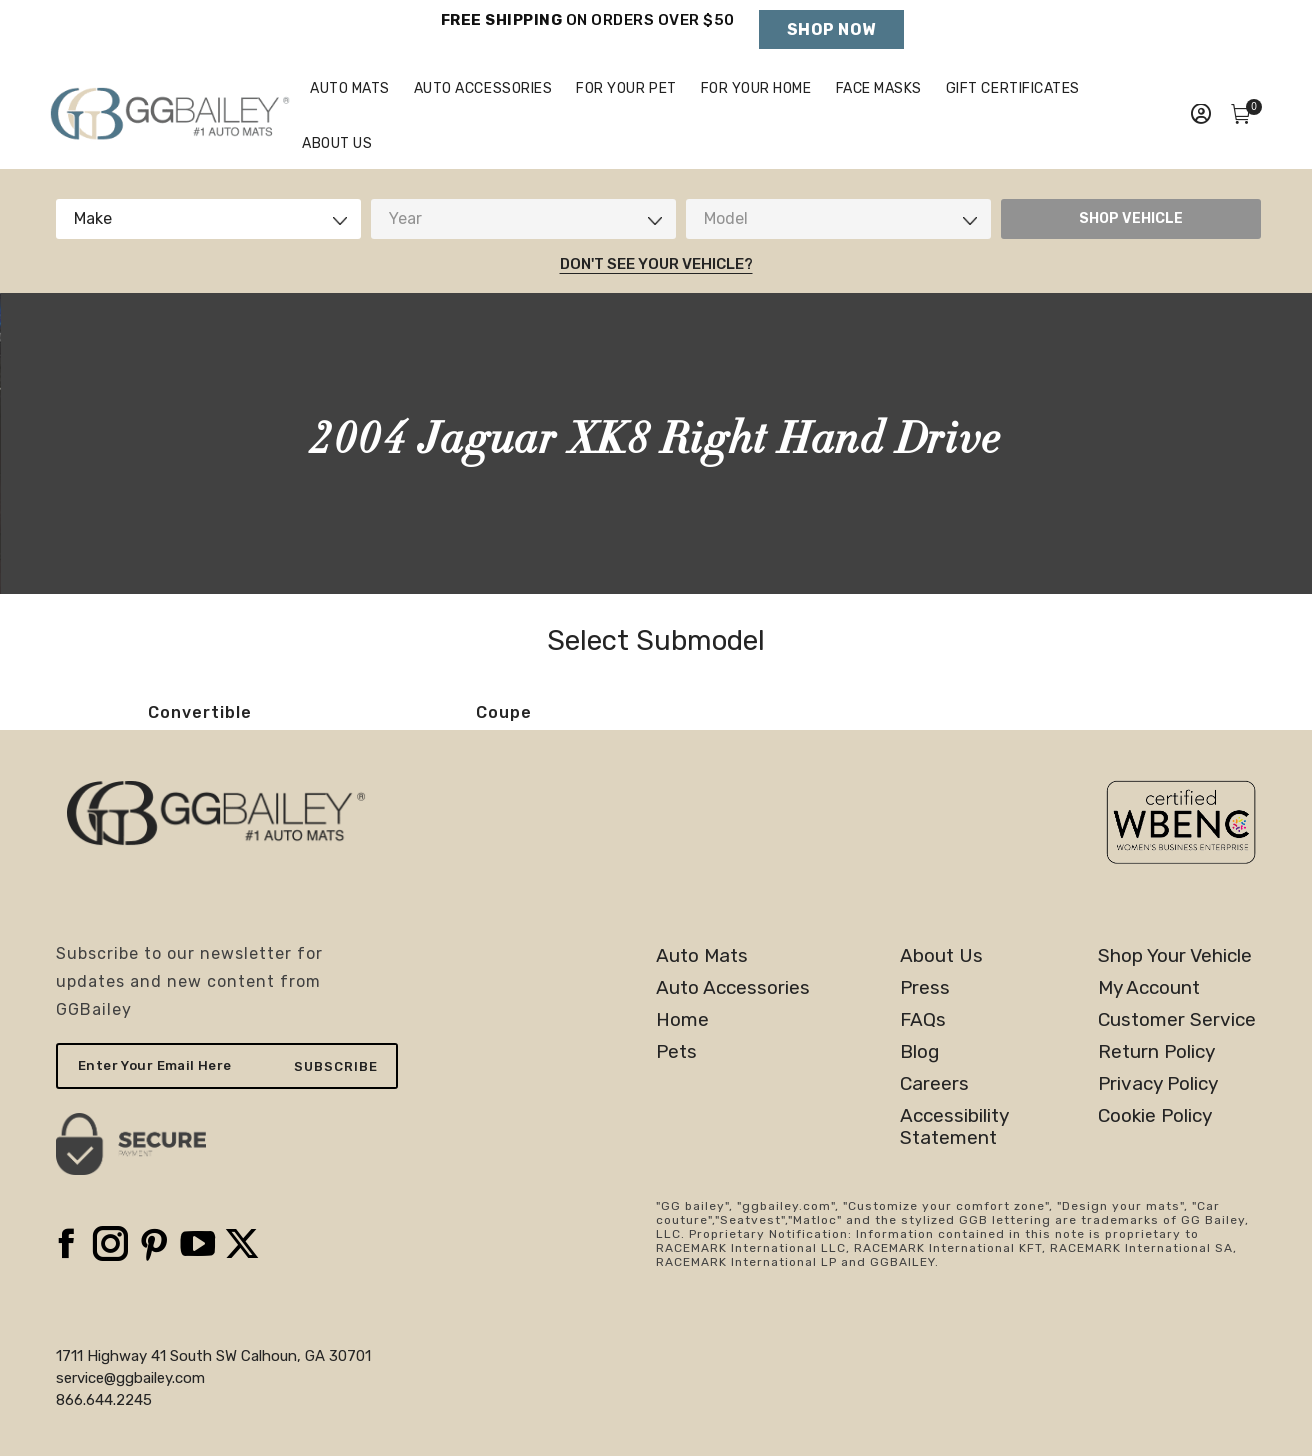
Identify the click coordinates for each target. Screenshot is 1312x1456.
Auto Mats (702, 1000)
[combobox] (208, 263)
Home (682, 1064)
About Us (941, 1000)
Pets (676, 1096)
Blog (919, 1096)
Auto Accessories (733, 1032)
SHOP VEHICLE (1131, 262)
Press (925, 1032)
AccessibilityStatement (954, 1171)
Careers (934, 1128)
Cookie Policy (1155, 1160)
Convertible (200, 756)
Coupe (504, 756)
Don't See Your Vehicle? (656, 308)
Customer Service (1177, 1064)
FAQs (923, 1064)
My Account (1149, 1032)
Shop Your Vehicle (1175, 1000)
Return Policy (1156, 1096)
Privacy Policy (1158, 1128)
